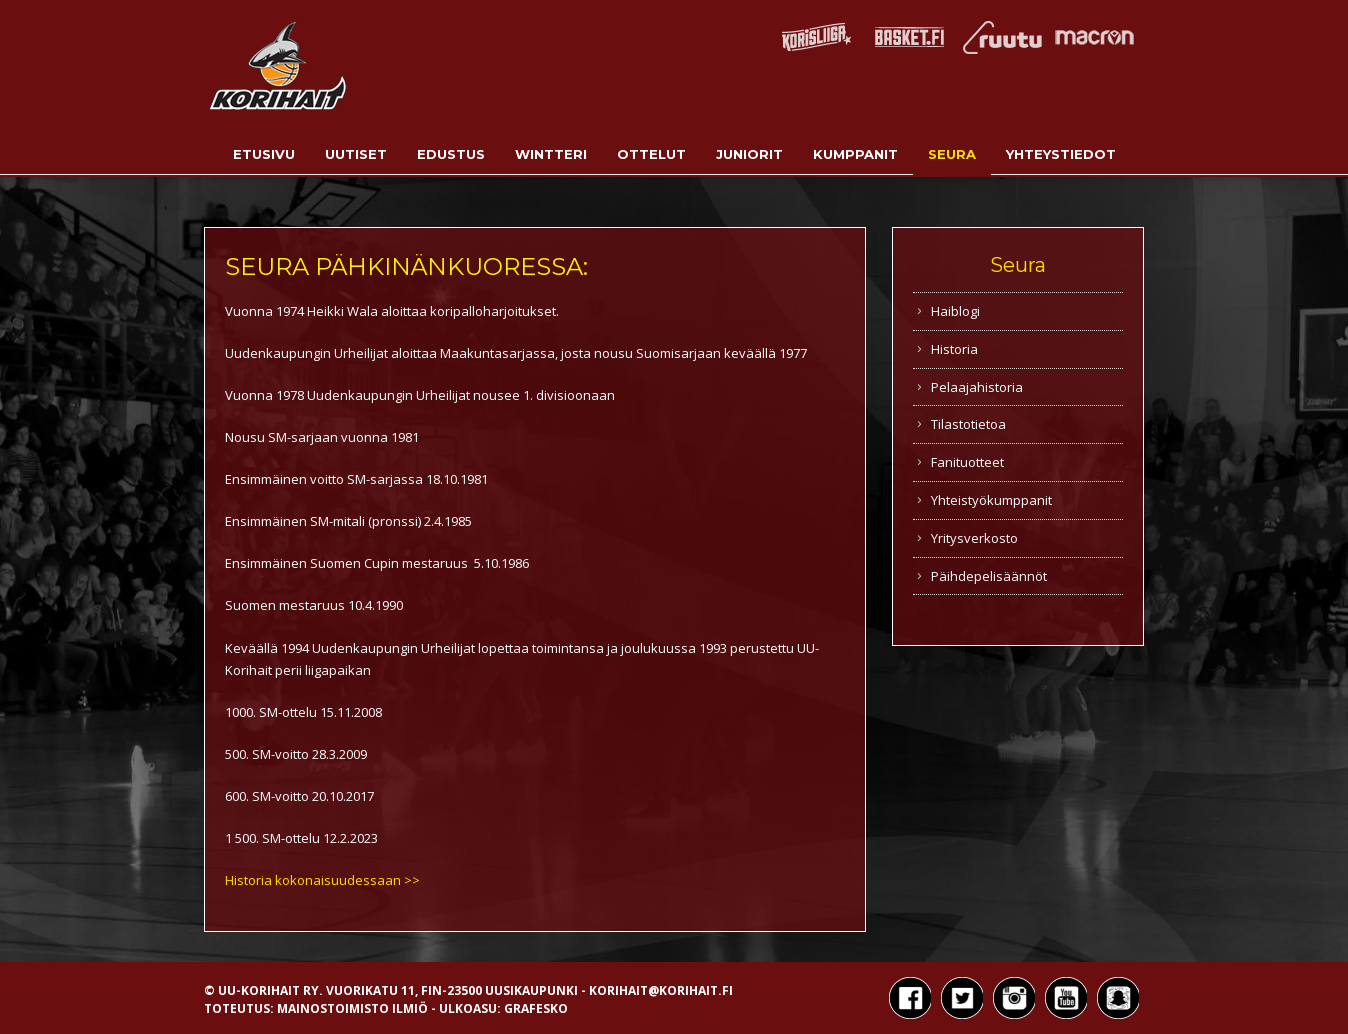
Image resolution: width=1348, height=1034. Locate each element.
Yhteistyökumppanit (991, 500)
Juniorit (749, 154)
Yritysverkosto (974, 538)
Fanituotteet (967, 462)
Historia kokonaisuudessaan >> (322, 880)
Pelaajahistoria (977, 387)
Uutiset (356, 154)
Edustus (451, 154)
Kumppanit (855, 154)
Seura (952, 154)
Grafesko (536, 1008)
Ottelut (651, 154)
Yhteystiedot (1061, 154)
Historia (954, 349)
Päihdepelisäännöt (989, 576)
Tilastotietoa (968, 424)
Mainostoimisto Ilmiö (352, 1008)
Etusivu (264, 154)
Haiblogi (955, 311)
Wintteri (551, 154)
